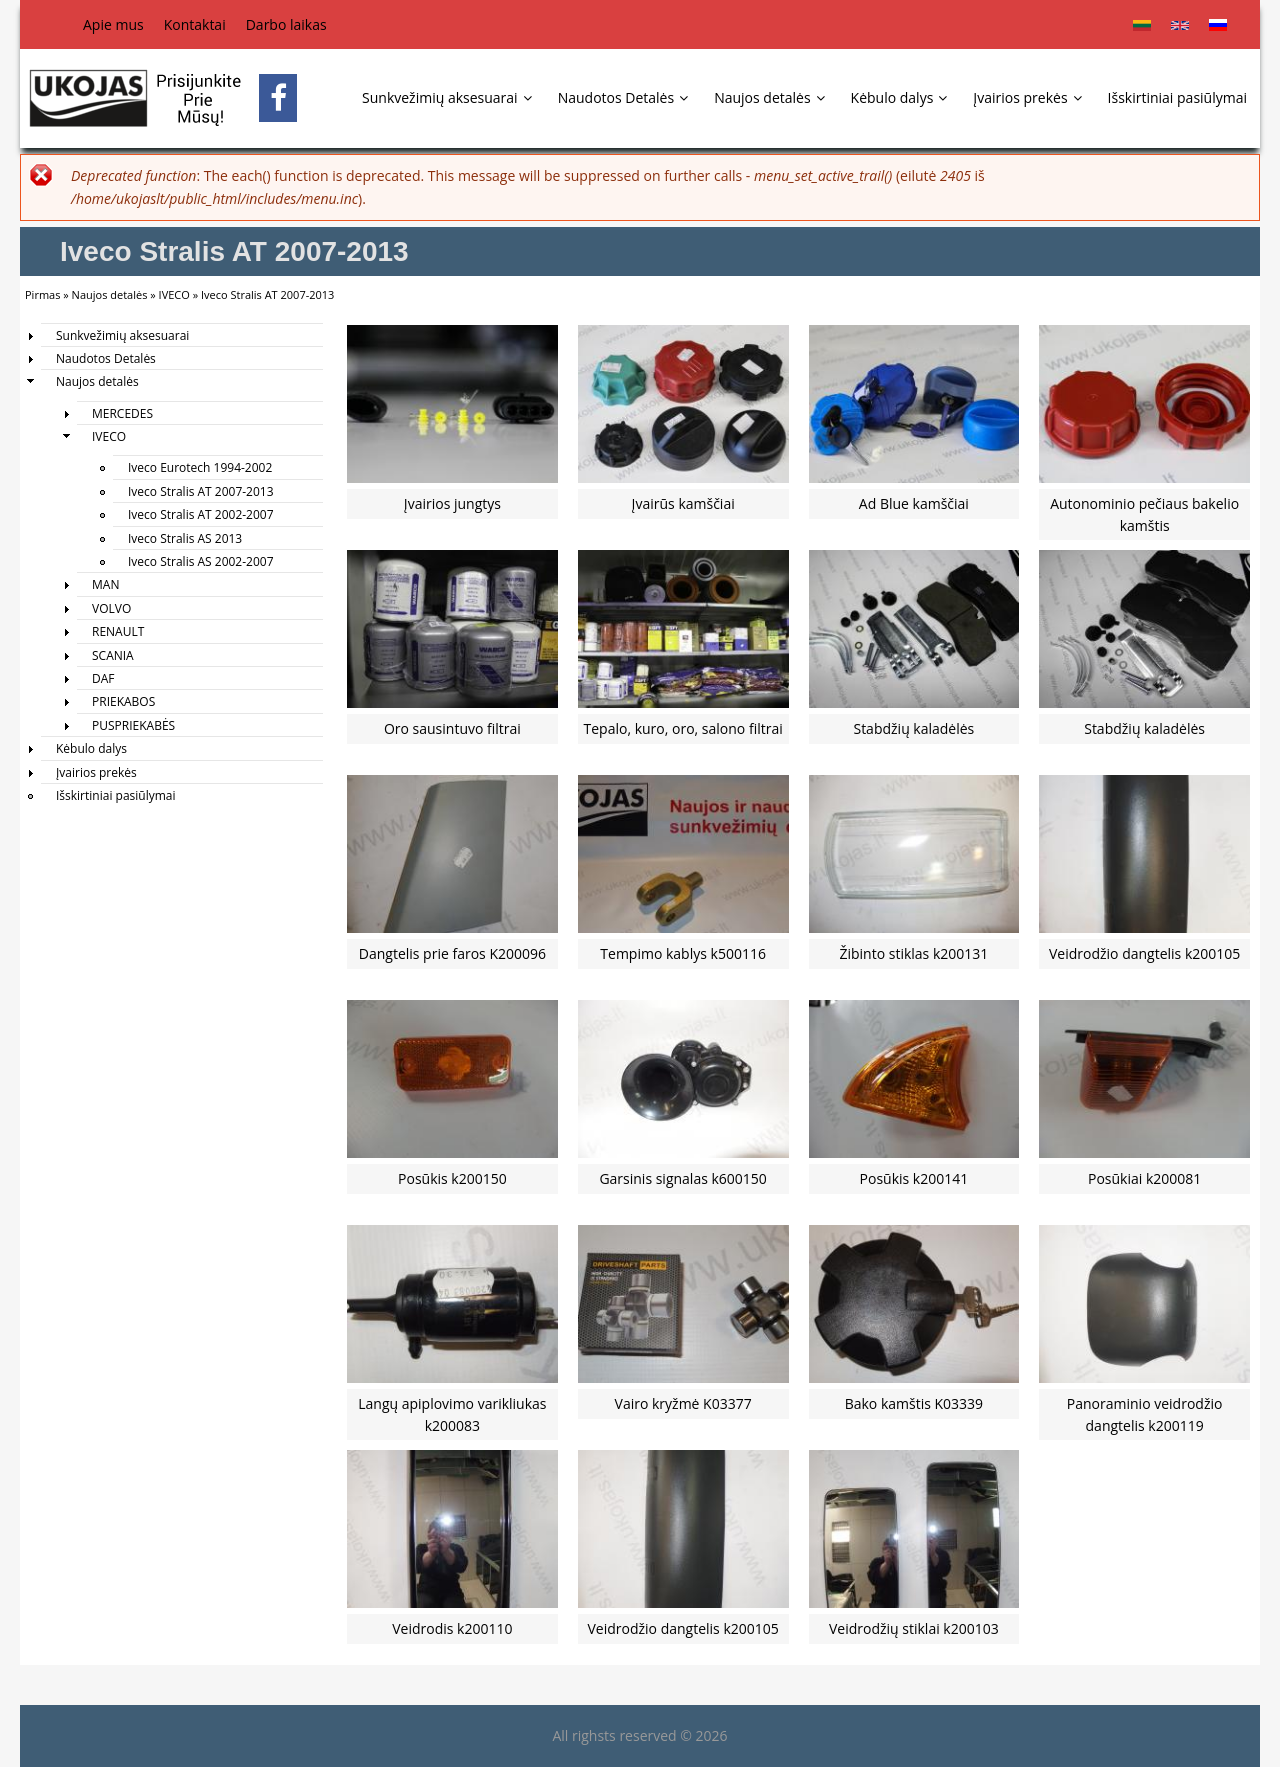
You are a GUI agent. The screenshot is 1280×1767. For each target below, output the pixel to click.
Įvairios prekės (1027, 97)
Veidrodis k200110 (452, 1628)
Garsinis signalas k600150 (683, 1178)
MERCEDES (122, 413)
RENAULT (118, 631)
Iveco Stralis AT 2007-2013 (201, 491)
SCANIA (113, 655)
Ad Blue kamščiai (914, 503)
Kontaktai (195, 24)
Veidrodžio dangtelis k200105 (1144, 953)
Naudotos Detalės (623, 97)
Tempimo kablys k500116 (683, 953)
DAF (103, 678)
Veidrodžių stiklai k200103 (914, 1628)
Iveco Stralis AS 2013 (185, 538)
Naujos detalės (769, 97)
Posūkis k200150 (452, 1178)
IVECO (174, 294)
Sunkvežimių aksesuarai (447, 97)
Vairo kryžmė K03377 (683, 1403)
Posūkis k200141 (914, 1178)
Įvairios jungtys (452, 503)
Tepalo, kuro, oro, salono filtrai (683, 728)
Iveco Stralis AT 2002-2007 (201, 514)
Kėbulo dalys (899, 97)
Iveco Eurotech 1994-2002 (200, 467)
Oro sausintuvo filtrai (452, 728)
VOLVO (111, 608)
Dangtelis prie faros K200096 (452, 953)
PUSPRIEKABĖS (133, 725)
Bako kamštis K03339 (914, 1403)
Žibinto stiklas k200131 (913, 953)
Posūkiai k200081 (1144, 1178)
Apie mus (113, 24)
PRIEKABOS (123, 701)
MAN (105, 584)
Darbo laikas (286, 24)
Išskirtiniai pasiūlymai (1177, 97)
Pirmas (42, 294)
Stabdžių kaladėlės (913, 728)
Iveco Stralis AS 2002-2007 (201, 561)
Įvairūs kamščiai (683, 503)
